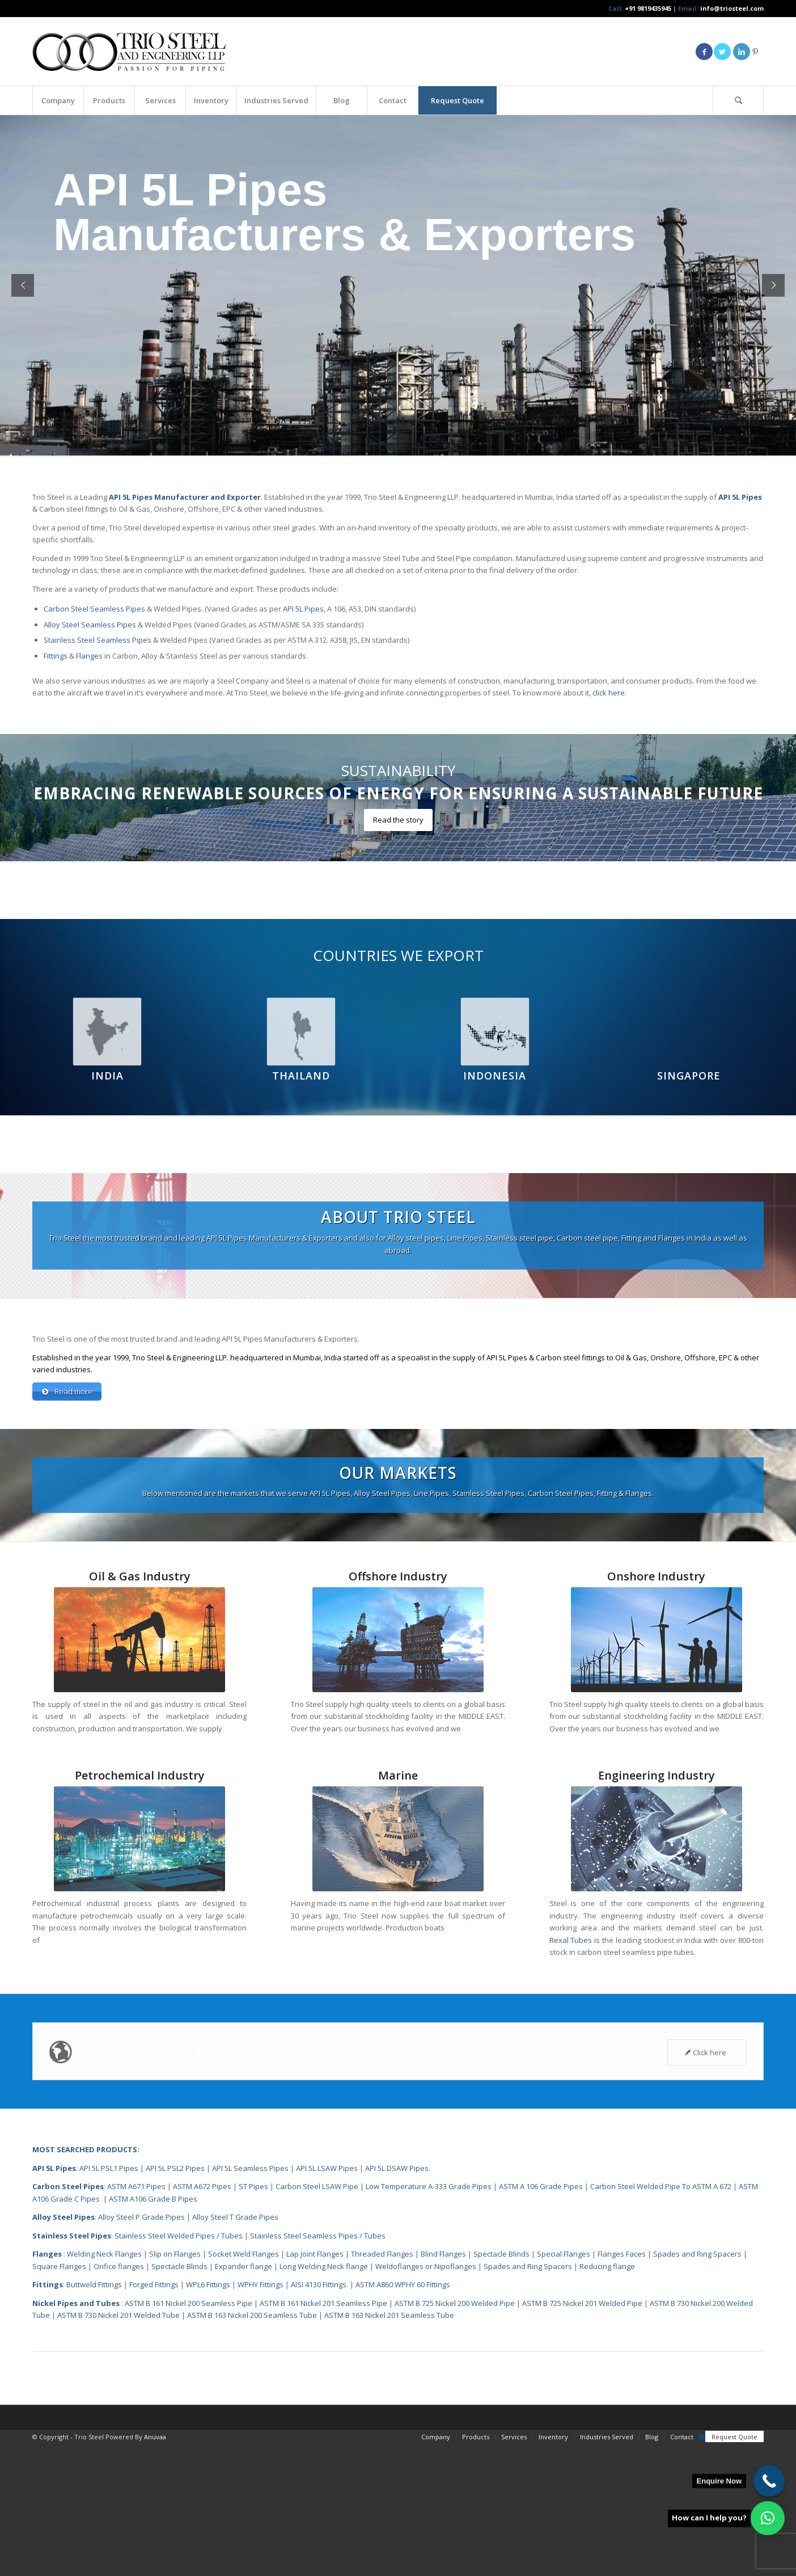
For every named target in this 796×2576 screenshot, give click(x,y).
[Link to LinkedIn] (741, 51)
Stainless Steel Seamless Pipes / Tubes (318, 2369)
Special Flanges (563, 2387)
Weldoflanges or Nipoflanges (426, 2399)
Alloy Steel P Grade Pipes (141, 2350)
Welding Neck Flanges (104, 2387)
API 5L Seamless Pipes (250, 2301)
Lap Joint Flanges (315, 2387)
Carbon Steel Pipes (68, 2319)
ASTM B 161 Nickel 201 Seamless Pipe (323, 2436)
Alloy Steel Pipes (63, 2350)
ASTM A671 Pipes (136, 2319)
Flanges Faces (622, 2387)
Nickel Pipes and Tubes (76, 2436)
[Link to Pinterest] (755, 51)
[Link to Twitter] (722, 51)
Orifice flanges (120, 2399)
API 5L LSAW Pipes (327, 2301)
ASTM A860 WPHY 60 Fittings (402, 2418)
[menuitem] (57, 100)
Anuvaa (155, 2570)
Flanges (89, 656)
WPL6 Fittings (208, 2418)
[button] (768, 2518)
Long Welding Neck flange (325, 2399)
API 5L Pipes (303, 609)
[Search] (738, 100)
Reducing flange (607, 2399)
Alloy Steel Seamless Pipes (90, 624)
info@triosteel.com (731, 8)
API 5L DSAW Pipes (397, 2301)
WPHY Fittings (260, 2418)
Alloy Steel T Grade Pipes (235, 2350)
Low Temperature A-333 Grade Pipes (429, 2319)
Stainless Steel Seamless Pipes (97, 640)
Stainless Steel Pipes (71, 2369)
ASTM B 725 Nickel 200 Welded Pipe (455, 2436)
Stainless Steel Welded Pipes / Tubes (179, 2369)
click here (608, 693)
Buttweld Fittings (94, 2418)
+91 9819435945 (648, 8)
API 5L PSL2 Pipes (175, 2301)
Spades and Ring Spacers (697, 2387)
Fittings (55, 656)
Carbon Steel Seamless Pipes (94, 609)
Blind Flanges (443, 2387)
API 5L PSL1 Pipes (108, 2301)
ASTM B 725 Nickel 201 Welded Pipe (582, 2436)
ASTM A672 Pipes (202, 2319)
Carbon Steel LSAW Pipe (317, 2319)
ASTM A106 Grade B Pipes (153, 2332)
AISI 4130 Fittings (318, 2418)
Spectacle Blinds (501, 2387)
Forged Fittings (154, 2418)
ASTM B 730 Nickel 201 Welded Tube (118, 2448)
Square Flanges (59, 2399)
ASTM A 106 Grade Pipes (541, 2319)
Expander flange (244, 2399)
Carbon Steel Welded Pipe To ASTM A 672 (660, 2319)
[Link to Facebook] (704, 51)
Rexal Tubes (570, 2073)
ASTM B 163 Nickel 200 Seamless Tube (252, 2448)
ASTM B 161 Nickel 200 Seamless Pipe (188, 2436)
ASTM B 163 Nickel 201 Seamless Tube (389, 2448)
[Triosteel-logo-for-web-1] (129, 52)
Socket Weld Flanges (243, 2387)
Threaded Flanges (382, 2387)
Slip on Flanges (174, 2387)
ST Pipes (253, 2319)
